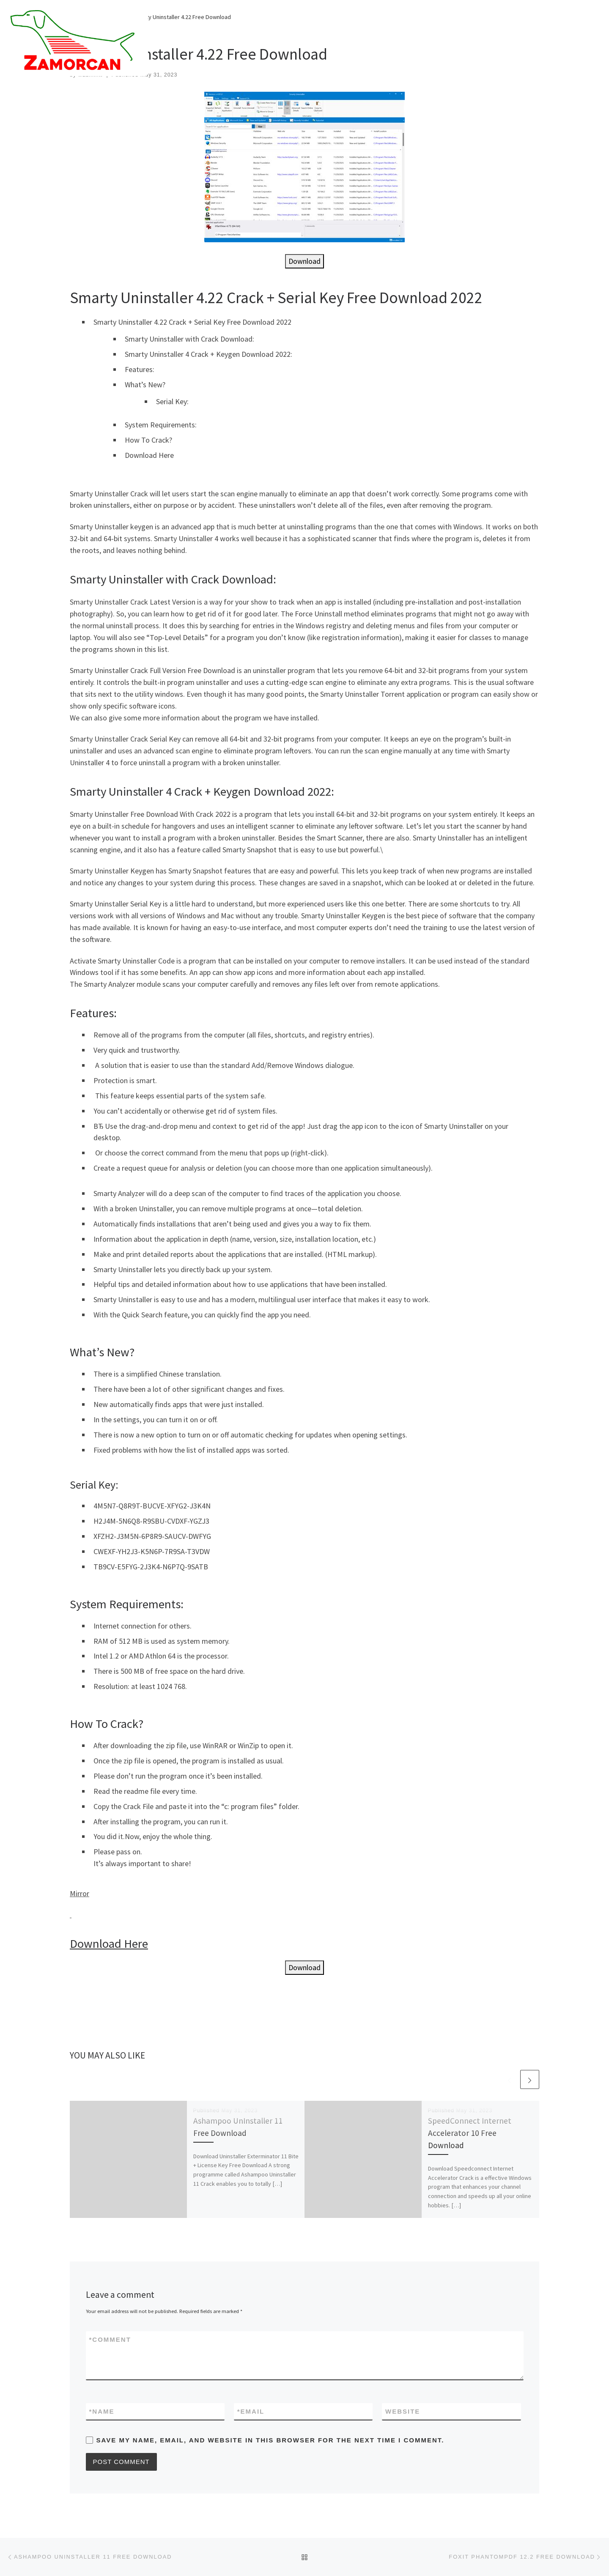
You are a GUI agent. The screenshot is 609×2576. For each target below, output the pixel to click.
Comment (110, 2339)
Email (251, 2411)
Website (402, 2411)
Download (304, 261)
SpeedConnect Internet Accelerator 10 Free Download (469, 2133)
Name (102, 2411)
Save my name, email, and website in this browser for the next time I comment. (270, 2440)
